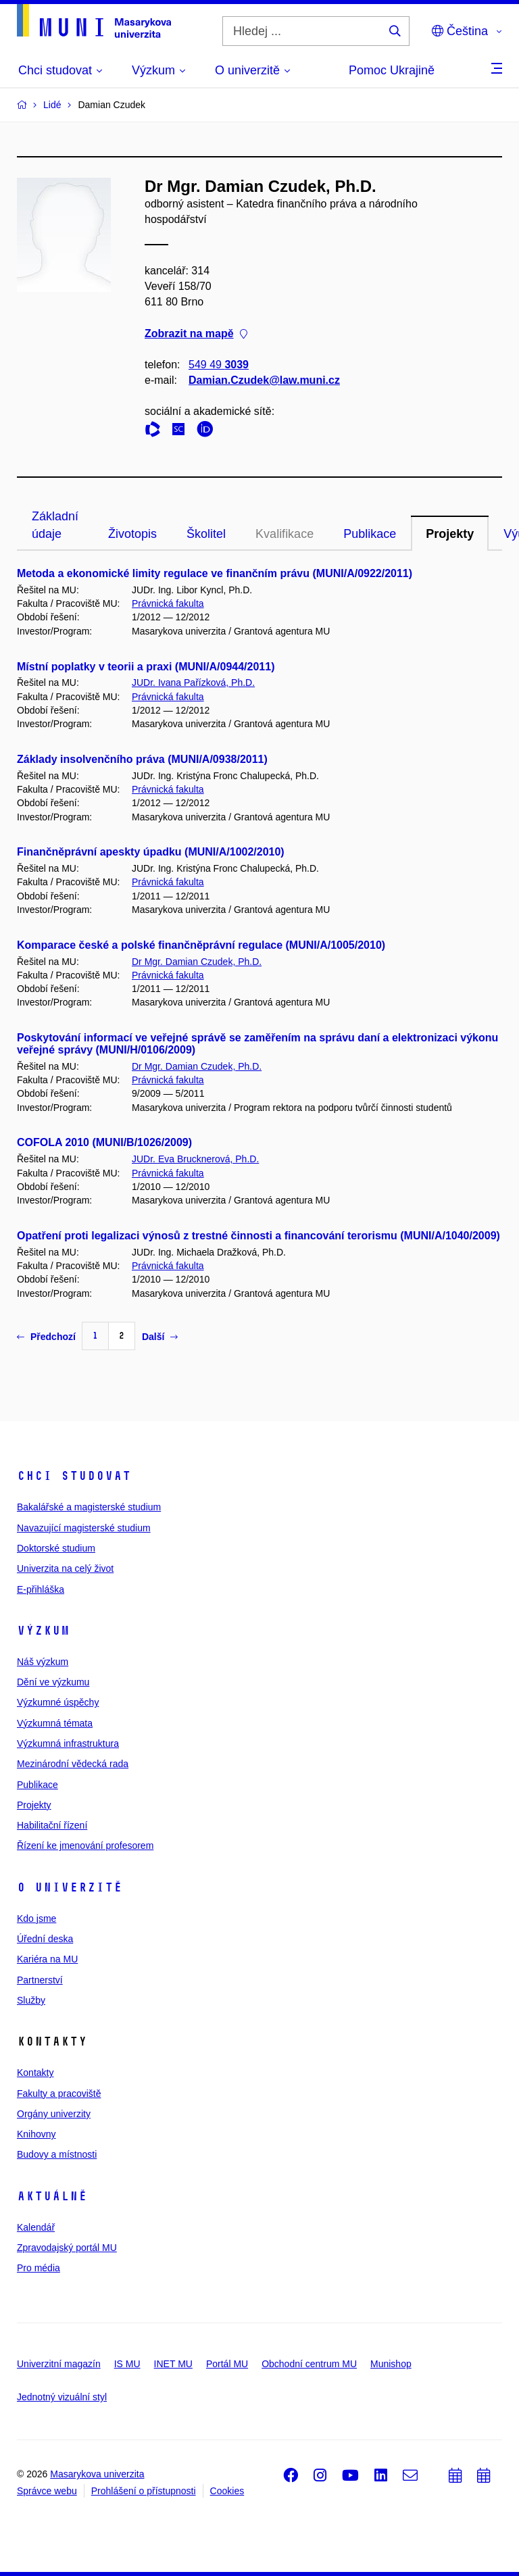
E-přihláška (40, 1589)
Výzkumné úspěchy (58, 1702)
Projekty (450, 534)
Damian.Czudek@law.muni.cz (264, 380)
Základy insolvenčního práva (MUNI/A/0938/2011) (142, 759)
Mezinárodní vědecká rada (72, 1763)
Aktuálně (52, 2196)
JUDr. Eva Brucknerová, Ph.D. (195, 1159)
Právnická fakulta (168, 603)
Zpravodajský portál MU (67, 2247)
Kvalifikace (284, 534)
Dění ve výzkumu (53, 1682)
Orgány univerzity (54, 2113)
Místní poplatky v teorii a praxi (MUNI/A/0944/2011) (145, 666)
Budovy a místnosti (57, 2154)
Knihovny (36, 2134)
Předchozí (46, 1336)
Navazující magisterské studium (84, 1527)
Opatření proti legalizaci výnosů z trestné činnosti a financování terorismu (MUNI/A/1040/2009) (258, 1235)
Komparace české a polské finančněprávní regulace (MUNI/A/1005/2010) (201, 945)
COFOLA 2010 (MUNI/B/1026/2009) (104, 1142)
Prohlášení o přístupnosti (143, 2490)
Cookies (227, 2490)
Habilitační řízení (52, 1825)
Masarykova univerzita (97, 2474)
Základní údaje (55, 525)
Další (160, 1336)
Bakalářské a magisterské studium (89, 1507)
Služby (31, 2000)
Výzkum (43, 1630)
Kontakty (35, 2072)
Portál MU (227, 2363)
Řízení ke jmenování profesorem (85, 1845)
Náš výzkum (42, 1661)
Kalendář (36, 2227)
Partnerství (40, 1980)
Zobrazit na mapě (196, 333)
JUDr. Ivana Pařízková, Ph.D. (193, 682)
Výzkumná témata (55, 1723)
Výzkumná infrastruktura (68, 1743)
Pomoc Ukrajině (392, 70)
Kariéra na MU (47, 1959)
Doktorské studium (56, 1548)
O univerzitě (69, 1887)
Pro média (38, 2267)
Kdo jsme (36, 1918)
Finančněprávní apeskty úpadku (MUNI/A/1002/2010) (151, 852)
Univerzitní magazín (59, 2363)
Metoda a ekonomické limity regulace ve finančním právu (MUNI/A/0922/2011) (214, 573)
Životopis (132, 534)
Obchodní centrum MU (309, 2363)
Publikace (369, 534)
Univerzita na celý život (65, 1568)
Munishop (391, 2363)
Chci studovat (74, 1475)
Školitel (206, 534)
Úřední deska (45, 1938)
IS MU (127, 2363)
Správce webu (47, 2490)
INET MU (173, 2363)
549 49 (219, 364)
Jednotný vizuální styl (62, 2397)
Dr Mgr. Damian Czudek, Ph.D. (197, 961)
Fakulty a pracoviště (59, 2093)
